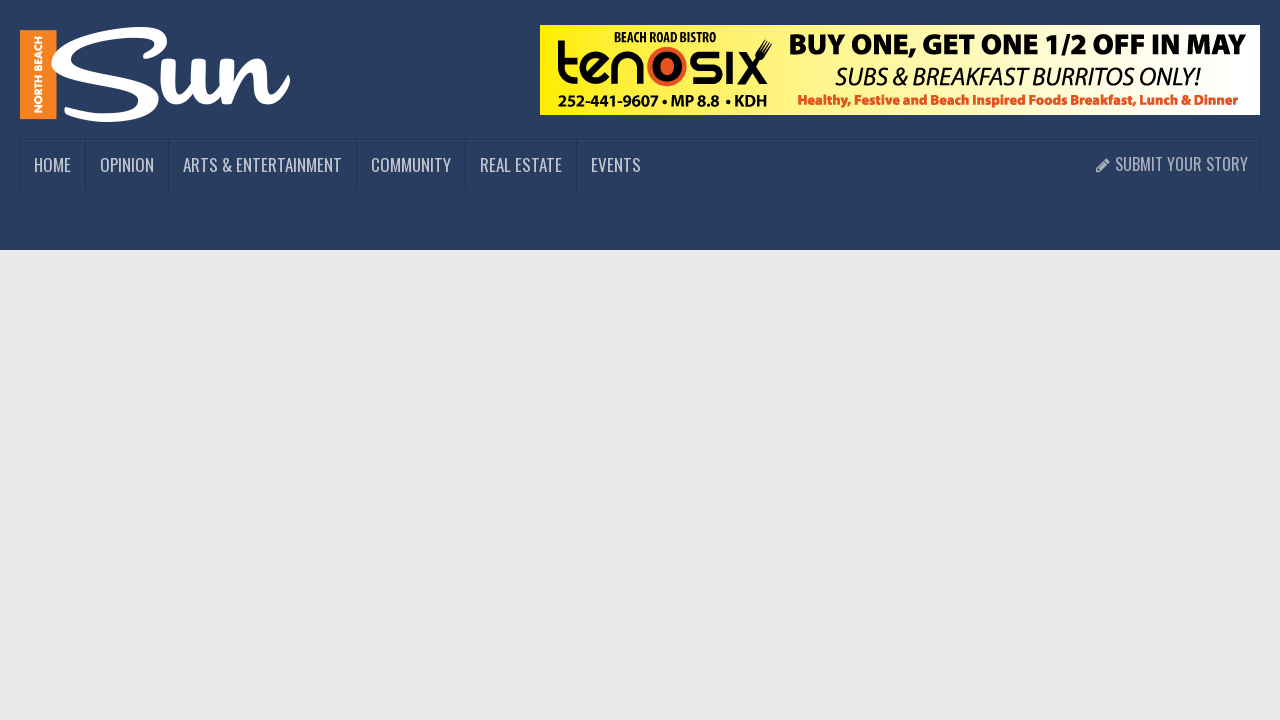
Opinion (127, 164)
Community (411, 164)
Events (616, 164)
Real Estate (521, 164)
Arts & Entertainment (262, 164)
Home (52, 164)
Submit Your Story (1171, 164)
